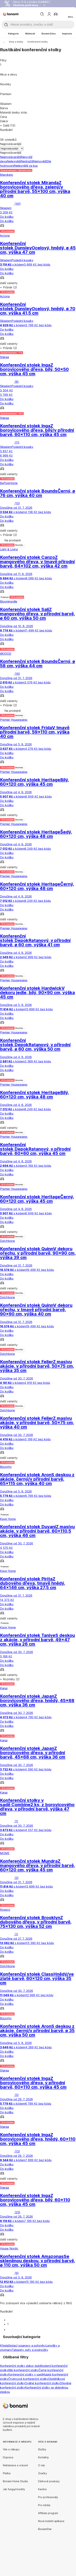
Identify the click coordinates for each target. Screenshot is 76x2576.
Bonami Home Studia (15, 2481)
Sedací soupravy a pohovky (27, 2345)
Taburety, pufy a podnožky (30, 2350)
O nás (41, 2465)
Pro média (44, 2505)
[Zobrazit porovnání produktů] (56, 14)
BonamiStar (45, 2529)
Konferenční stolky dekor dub (20, 2366)
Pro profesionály (48, 2497)
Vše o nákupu (11, 2449)
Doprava (8, 2457)
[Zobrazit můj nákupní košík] (63, 14)
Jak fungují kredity (14, 2489)
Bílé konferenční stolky (23, 2370)
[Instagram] (70, 2406)
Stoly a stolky (16, 41)
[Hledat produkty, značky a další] (42, 24)
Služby (42, 2449)
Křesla (4, 2345)
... (4, 41)
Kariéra (42, 2489)
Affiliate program (48, 2513)
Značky (42, 2473)
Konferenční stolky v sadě (25, 2374)
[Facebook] (61, 2406)
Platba (7, 2473)
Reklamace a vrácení (15, 2465)
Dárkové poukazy (49, 2481)
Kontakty (43, 2457)
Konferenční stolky (38, 41)
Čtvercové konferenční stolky (28, 2379)
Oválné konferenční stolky (42, 2383)
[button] (38, 226)
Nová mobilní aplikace (51, 2521)
